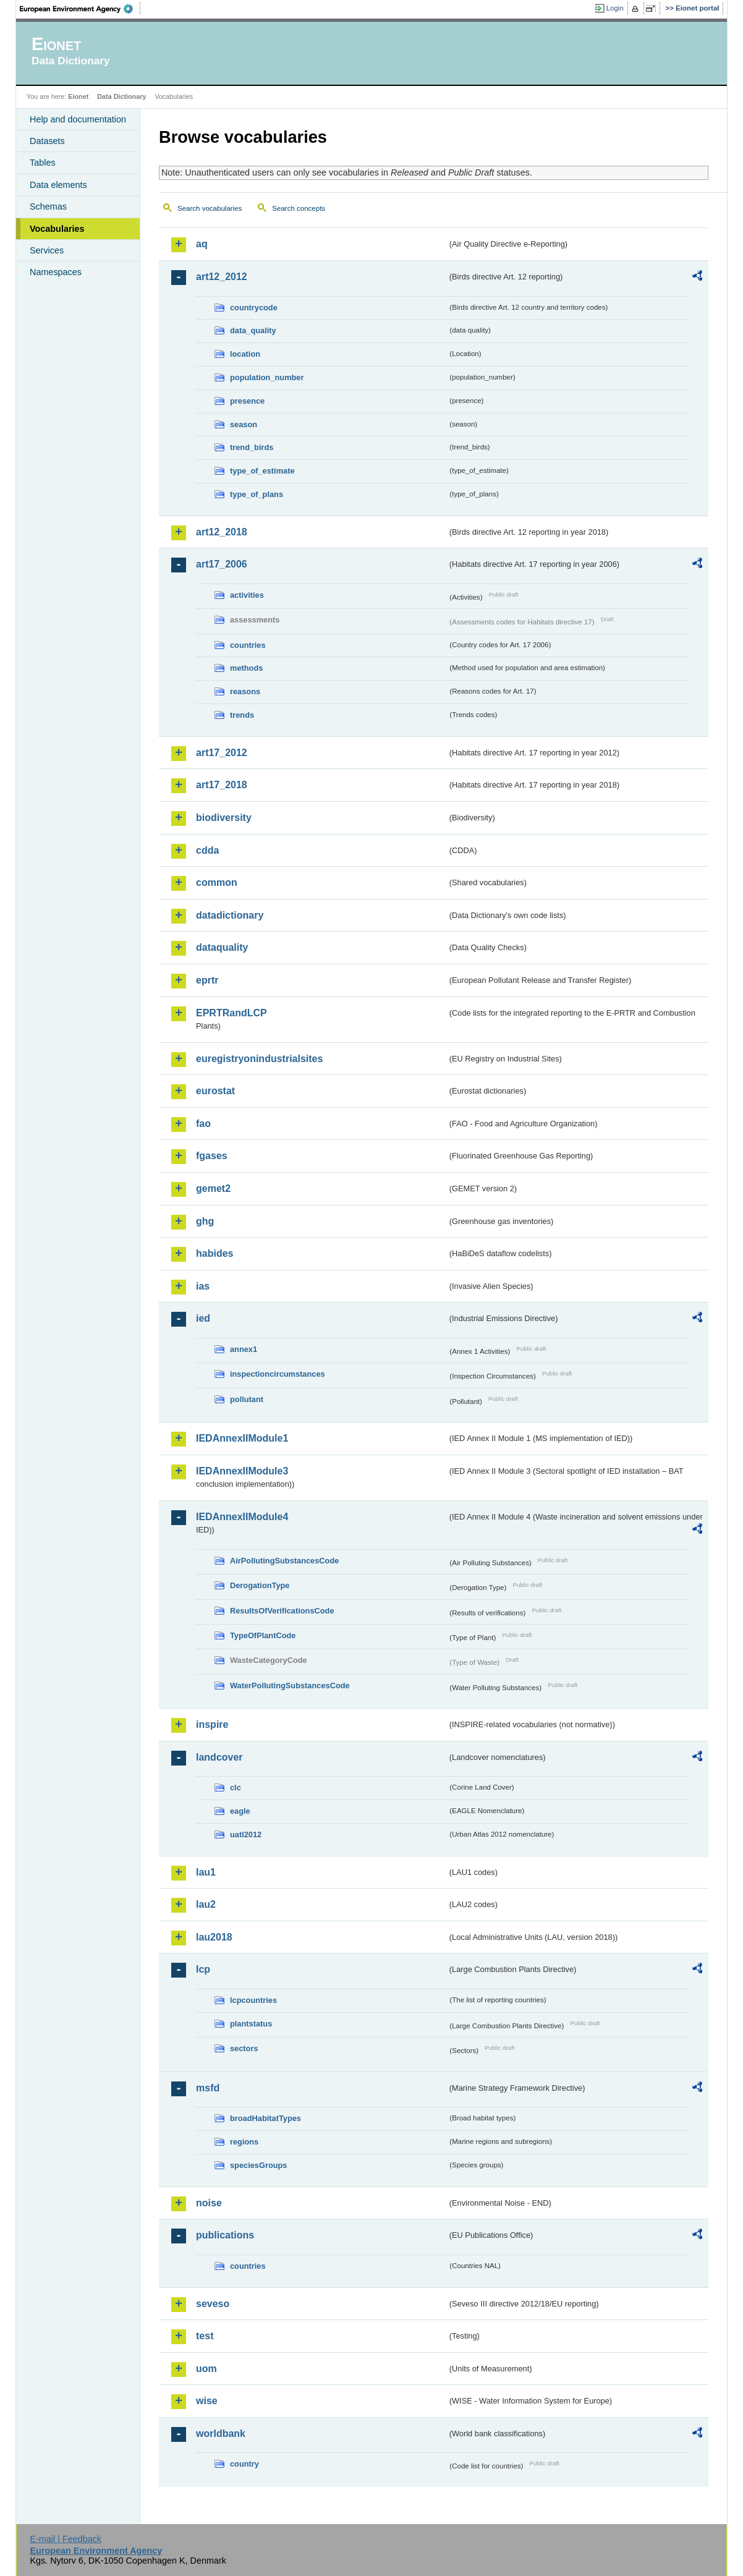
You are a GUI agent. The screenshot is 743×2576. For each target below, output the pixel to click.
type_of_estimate (262, 470)
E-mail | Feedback (65, 2539)
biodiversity (224, 817)
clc (235, 1787)
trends (242, 715)
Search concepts (298, 208)
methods (246, 668)
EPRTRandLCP (231, 1013)
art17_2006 (221, 564)
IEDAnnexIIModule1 (242, 1438)
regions (244, 2141)
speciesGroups (258, 2165)
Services (47, 250)
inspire (212, 1724)
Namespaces (56, 272)
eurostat (215, 1091)
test (204, 2336)
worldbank (220, 2433)
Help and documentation (78, 119)
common (216, 882)
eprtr (207, 980)
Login (615, 8)
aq (202, 244)
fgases (211, 1155)
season (243, 424)
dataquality (222, 947)
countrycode (254, 307)
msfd (207, 2088)
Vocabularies (57, 229)
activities (247, 595)
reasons (245, 691)
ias (203, 1286)
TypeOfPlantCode (262, 1635)
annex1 (243, 1349)
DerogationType (259, 1585)
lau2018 (214, 1937)
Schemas (48, 206)
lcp (203, 1969)
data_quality (253, 330)
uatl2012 (245, 1834)
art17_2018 (221, 785)
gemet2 (213, 1188)
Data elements (58, 185)
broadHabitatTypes (265, 2118)
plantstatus (251, 2023)
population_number (267, 377)
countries (248, 645)
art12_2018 (221, 532)
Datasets (47, 141)
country (244, 2463)
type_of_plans (256, 494)
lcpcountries (253, 2000)
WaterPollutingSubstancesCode (290, 1685)
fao (203, 1123)
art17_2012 (221, 752)
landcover (219, 1757)
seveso (212, 2303)
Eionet (78, 96)
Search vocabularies (209, 208)
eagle (240, 1811)
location (245, 354)
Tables (43, 163)
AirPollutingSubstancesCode (284, 1560)
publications (225, 2235)
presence (247, 401)
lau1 (206, 1872)
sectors (244, 2048)
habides (214, 1253)
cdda (207, 850)
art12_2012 (221, 276)
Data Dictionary (121, 96)
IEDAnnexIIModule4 (242, 1516)
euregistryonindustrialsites (259, 1058)
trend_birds (251, 447)
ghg (205, 1221)
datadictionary (229, 915)
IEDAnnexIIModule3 (242, 1471)
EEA (80, 8)
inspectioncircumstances (277, 1374)
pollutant (246, 1399)
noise (209, 2203)
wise (207, 2400)
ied (203, 1318)
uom (206, 2368)
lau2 (206, 1904)
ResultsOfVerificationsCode (282, 1610)
